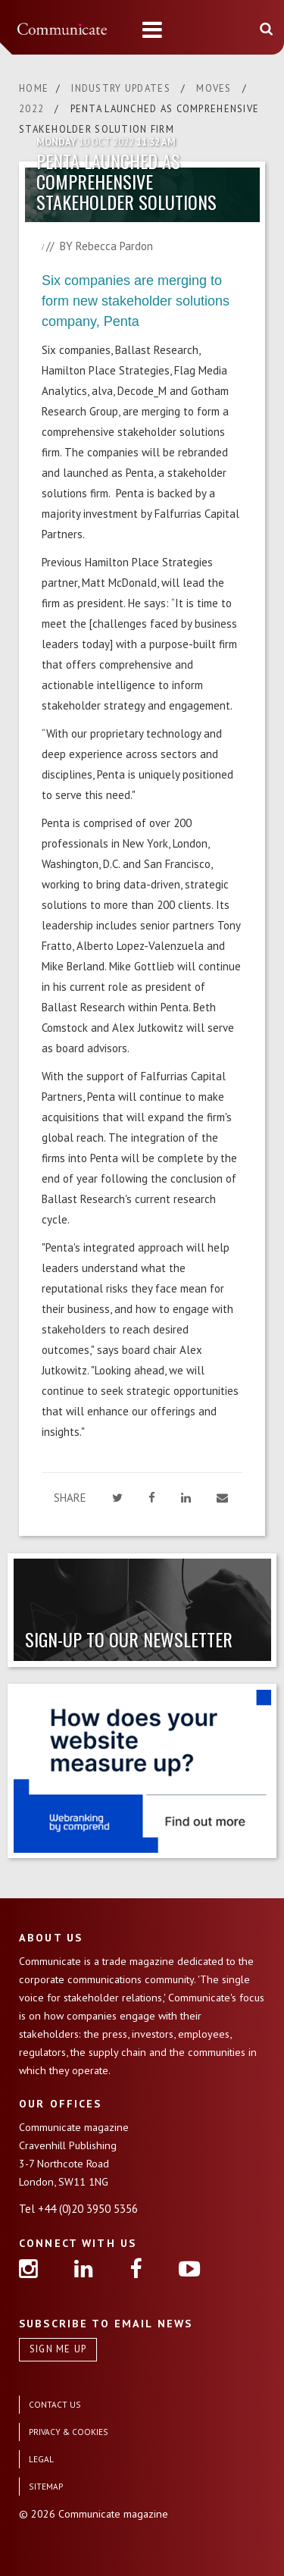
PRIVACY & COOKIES (68, 2431)
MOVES (215, 88)
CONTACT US (55, 2404)
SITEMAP (46, 2486)
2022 (33, 108)
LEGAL (41, 2459)
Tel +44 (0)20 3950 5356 (78, 2209)
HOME (33, 88)
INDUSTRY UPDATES (122, 88)
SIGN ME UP (58, 2349)
